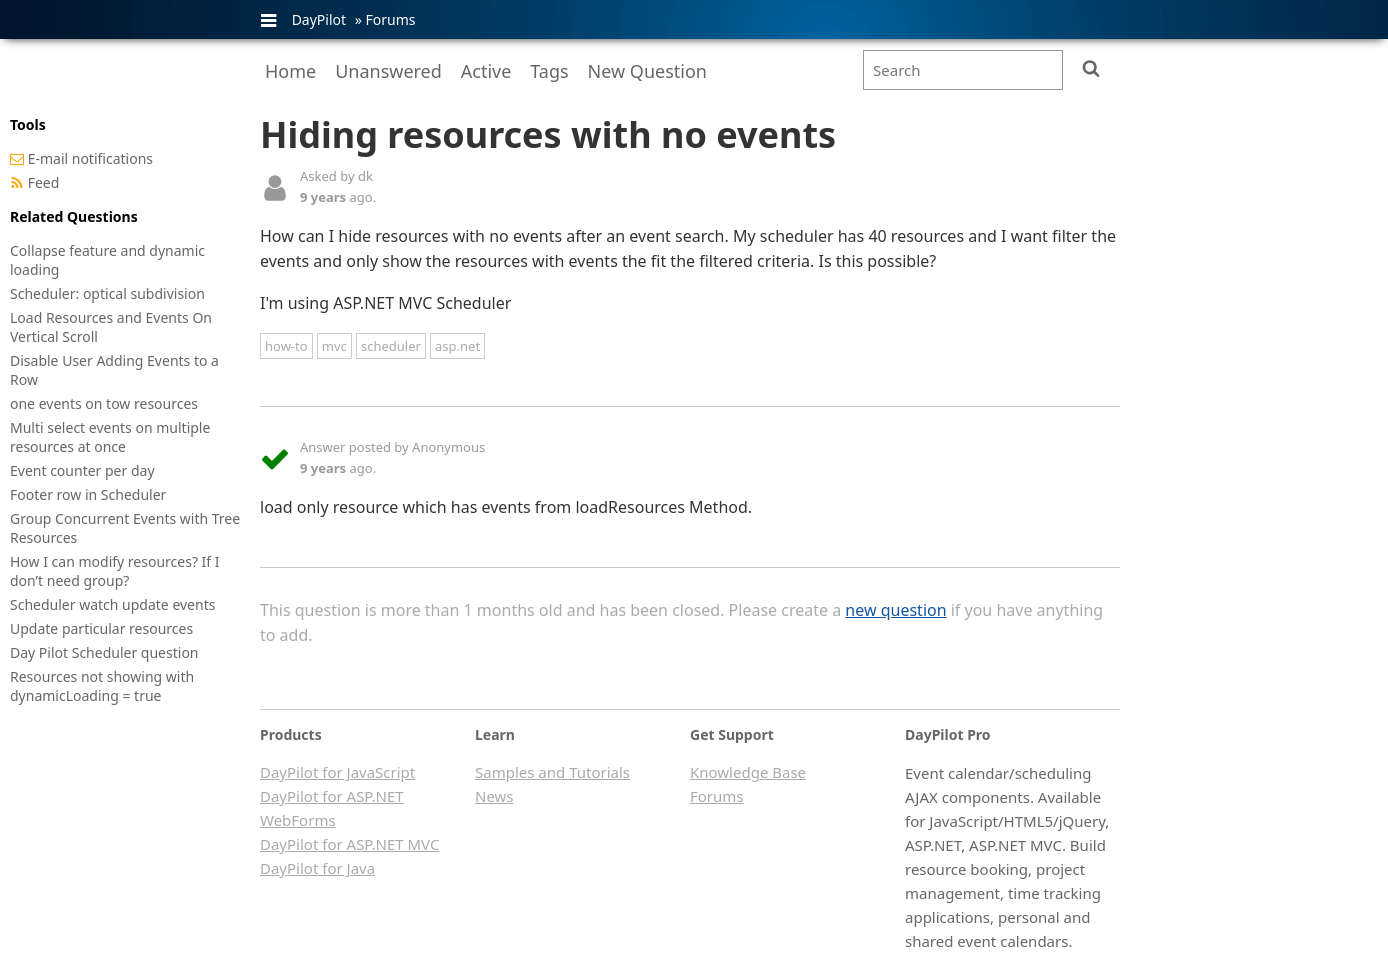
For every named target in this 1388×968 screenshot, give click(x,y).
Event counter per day (82, 470)
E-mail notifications (90, 158)
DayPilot (319, 19)
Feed (44, 182)
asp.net (457, 346)
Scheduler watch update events (112, 604)
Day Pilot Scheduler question (104, 652)
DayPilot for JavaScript (337, 772)
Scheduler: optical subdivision (107, 293)
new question (895, 610)
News (494, 796)
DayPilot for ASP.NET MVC (349, 844)
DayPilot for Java (317, 868)
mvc (334, 346)
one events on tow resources (104, 403)
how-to (286, 346)
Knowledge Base (748, 772)
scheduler (391, 346)
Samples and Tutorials (552, 772)
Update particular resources (101, 628)
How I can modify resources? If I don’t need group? (115, 571)
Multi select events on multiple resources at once (110, 437)
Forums (390, 19)
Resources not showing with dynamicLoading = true (102, 686)
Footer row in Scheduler (88, 494)
